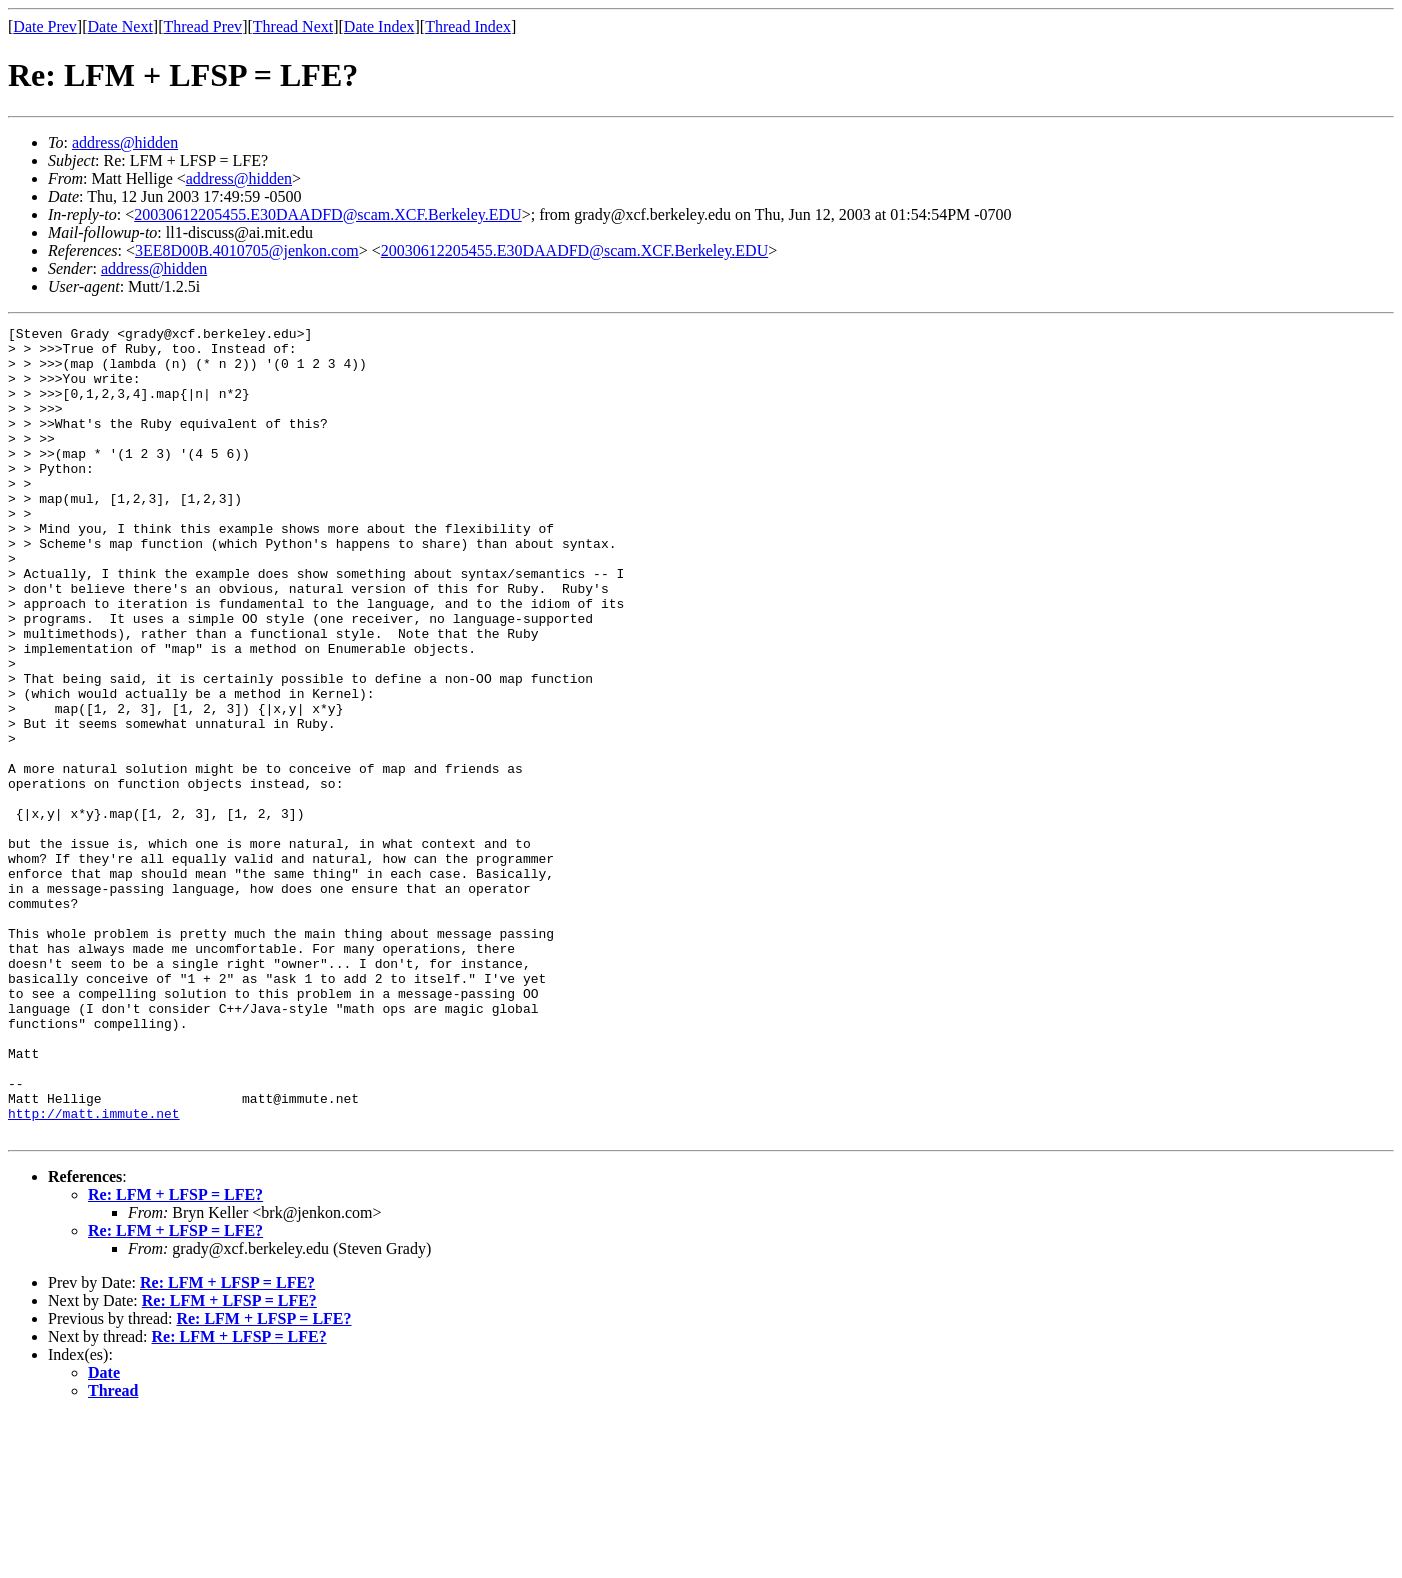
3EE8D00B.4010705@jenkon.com (247, 250)
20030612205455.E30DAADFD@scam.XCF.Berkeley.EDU (328, 214)
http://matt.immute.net (94, 1272)
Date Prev (45, 26)
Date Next (120, 26)
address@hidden (125, 142)
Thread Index (468, 26)
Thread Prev (202, 26)
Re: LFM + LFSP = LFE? (175, 1356)
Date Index (379, 26)
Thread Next (293, 26)
